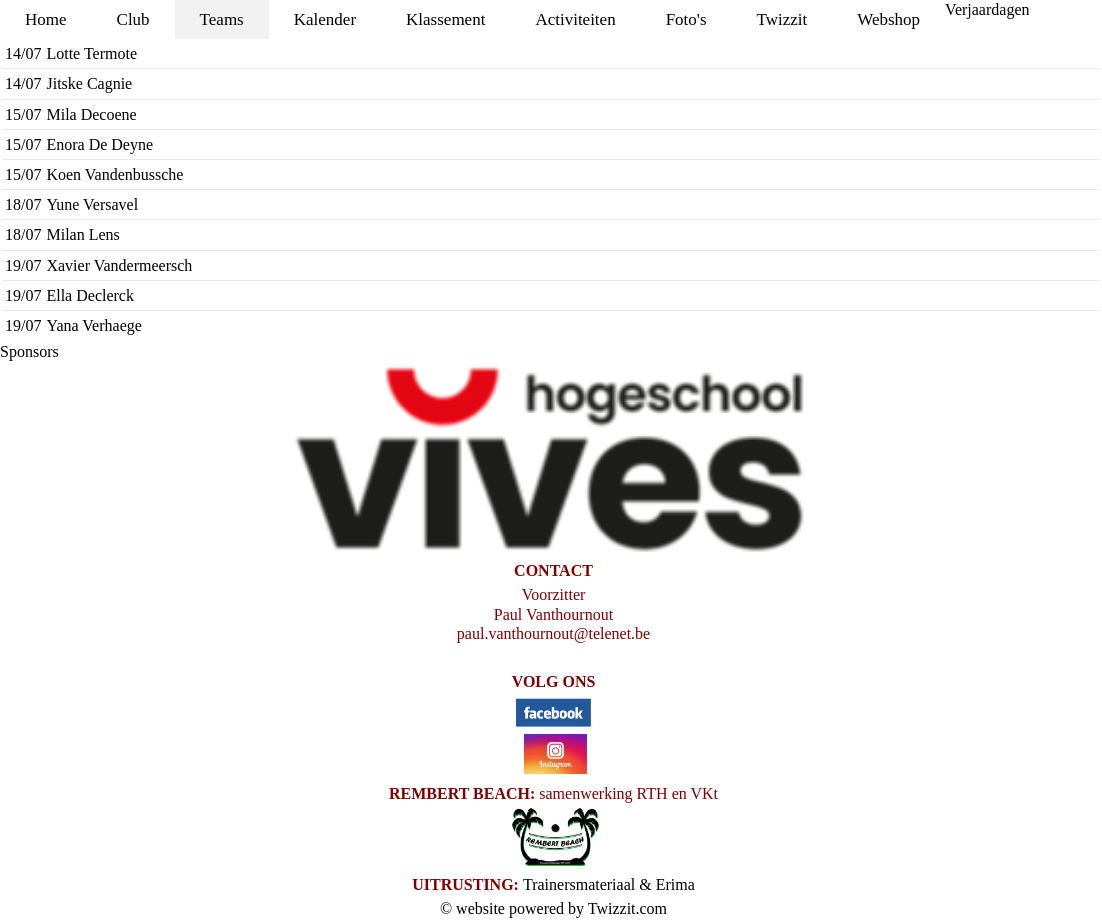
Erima (675, 884)
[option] (551, 461)
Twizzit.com (627, 908)
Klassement (445, 19)
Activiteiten (575, 19)
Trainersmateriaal (579, 884)
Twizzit (782, 19)
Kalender (325, 19)
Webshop (888, 19)
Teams (222, 19)
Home (46, 19)
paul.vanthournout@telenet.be (553, 633)
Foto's (686, 19)
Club (133, 19)
